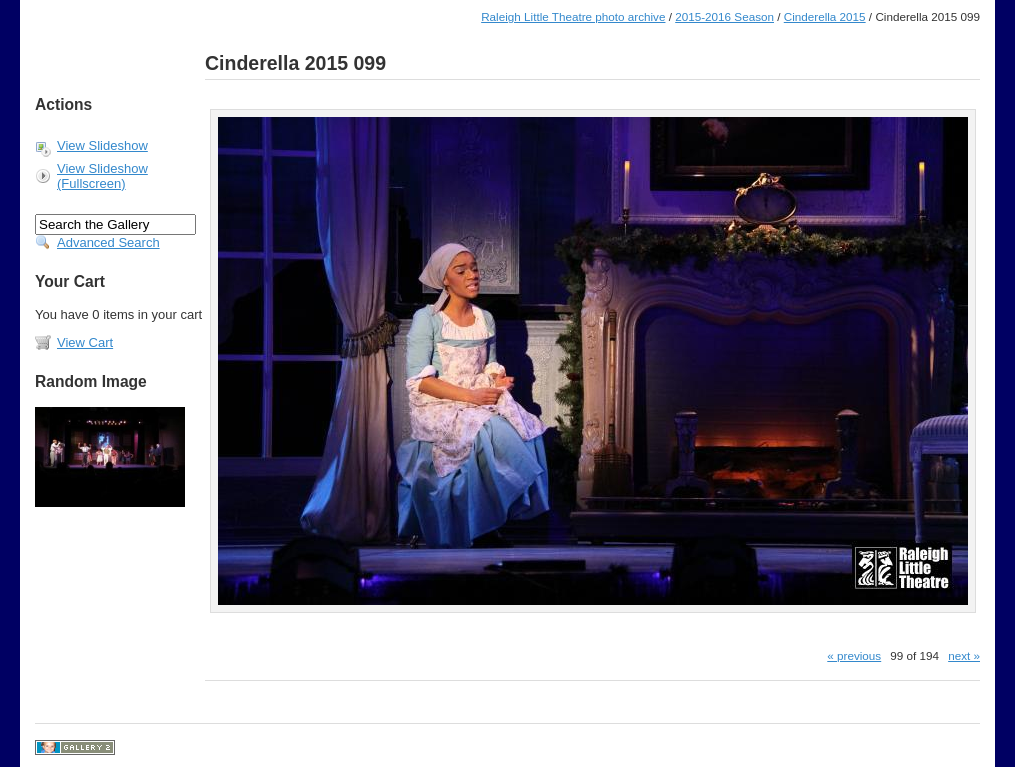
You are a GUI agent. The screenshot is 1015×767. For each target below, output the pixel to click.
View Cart (85, 342)
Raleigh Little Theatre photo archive (573, 16)
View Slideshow (102, 145)
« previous (854, 655)
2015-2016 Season (724, 16)
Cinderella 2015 (825, 16)
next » (964, 655)
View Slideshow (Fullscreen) (102, 176)
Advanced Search (108, 242)
